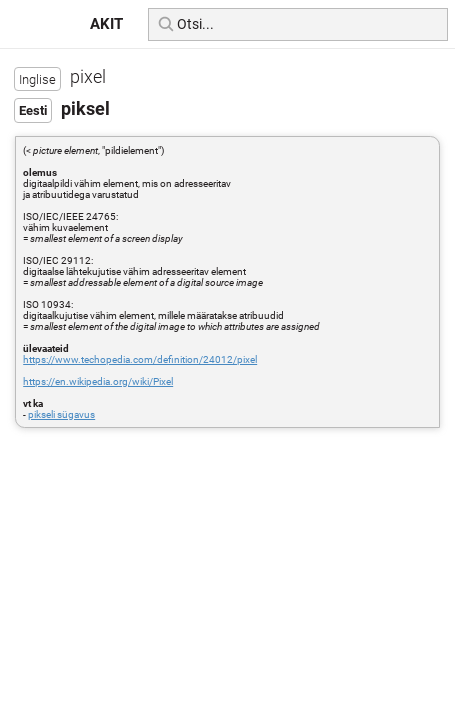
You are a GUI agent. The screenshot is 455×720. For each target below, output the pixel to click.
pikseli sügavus (61, 414)
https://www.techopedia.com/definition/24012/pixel (140, 359)
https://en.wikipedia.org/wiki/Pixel (98, 381)
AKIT (106, 24)
